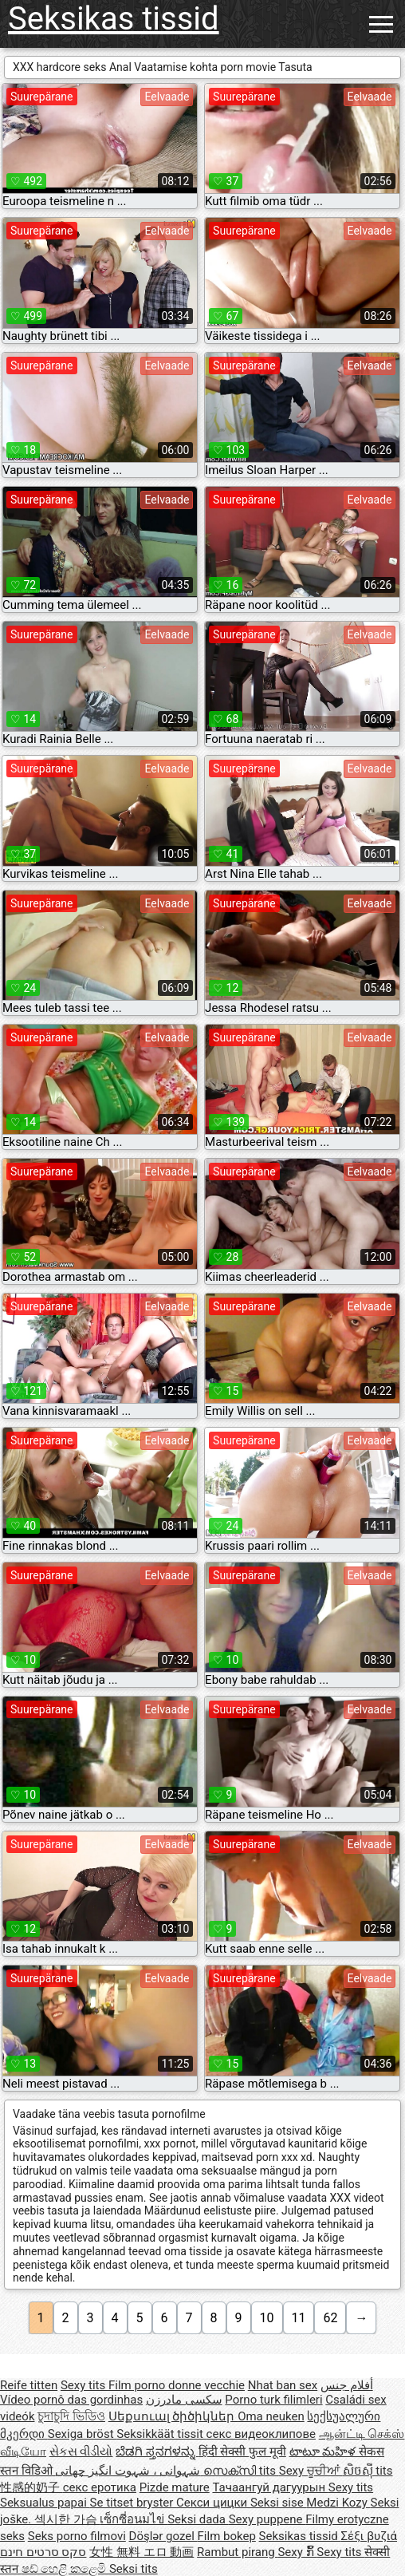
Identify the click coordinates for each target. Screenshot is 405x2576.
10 (267, 2317)
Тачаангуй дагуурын (270, 2487)
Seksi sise (278, 2502)
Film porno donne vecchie (176, 2385)
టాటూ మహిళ (324, 2451)
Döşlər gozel (163, 2536)
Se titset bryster (133, 2502)
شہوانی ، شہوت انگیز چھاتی (129, 2470)
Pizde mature (175, 2487)
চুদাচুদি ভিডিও (71, 2416)
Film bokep (227, 2536)
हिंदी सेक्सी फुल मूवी (242, 2451)
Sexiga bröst (82, 2434)
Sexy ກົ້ (297, 2552)
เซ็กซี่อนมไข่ (133, 2519)
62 (330, 2317)
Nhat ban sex (282, 2385)
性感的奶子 (31, 2487)
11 (299, 2317)
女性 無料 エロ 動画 (141, 2552)
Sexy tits (84, 2385)
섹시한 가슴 (67, 2519)
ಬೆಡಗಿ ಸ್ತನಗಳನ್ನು (157, 2451)
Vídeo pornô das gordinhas (71, 2399)
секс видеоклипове (261, 2434)
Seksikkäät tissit (161, 2434)
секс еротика (99, 2487)
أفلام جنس (346, 2385)
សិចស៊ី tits (368, 2470)
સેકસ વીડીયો (81, 2451)
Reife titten (28, 2385)
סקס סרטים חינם (43, 2552)
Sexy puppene (267, 2519)
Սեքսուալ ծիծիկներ (173, 2416)
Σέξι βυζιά (369, 2536)
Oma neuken (271, 2416)
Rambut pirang (237, 2552)
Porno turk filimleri (273, 2399)
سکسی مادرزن (184, 2399)
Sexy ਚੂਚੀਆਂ (311, 2470)
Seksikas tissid (113, 19)
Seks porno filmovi (77, 2536)
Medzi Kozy (338, 2502)
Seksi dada (198, 2519)
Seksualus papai (45, 2502)
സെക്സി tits (241, 2470)
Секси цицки (213, 2502)
